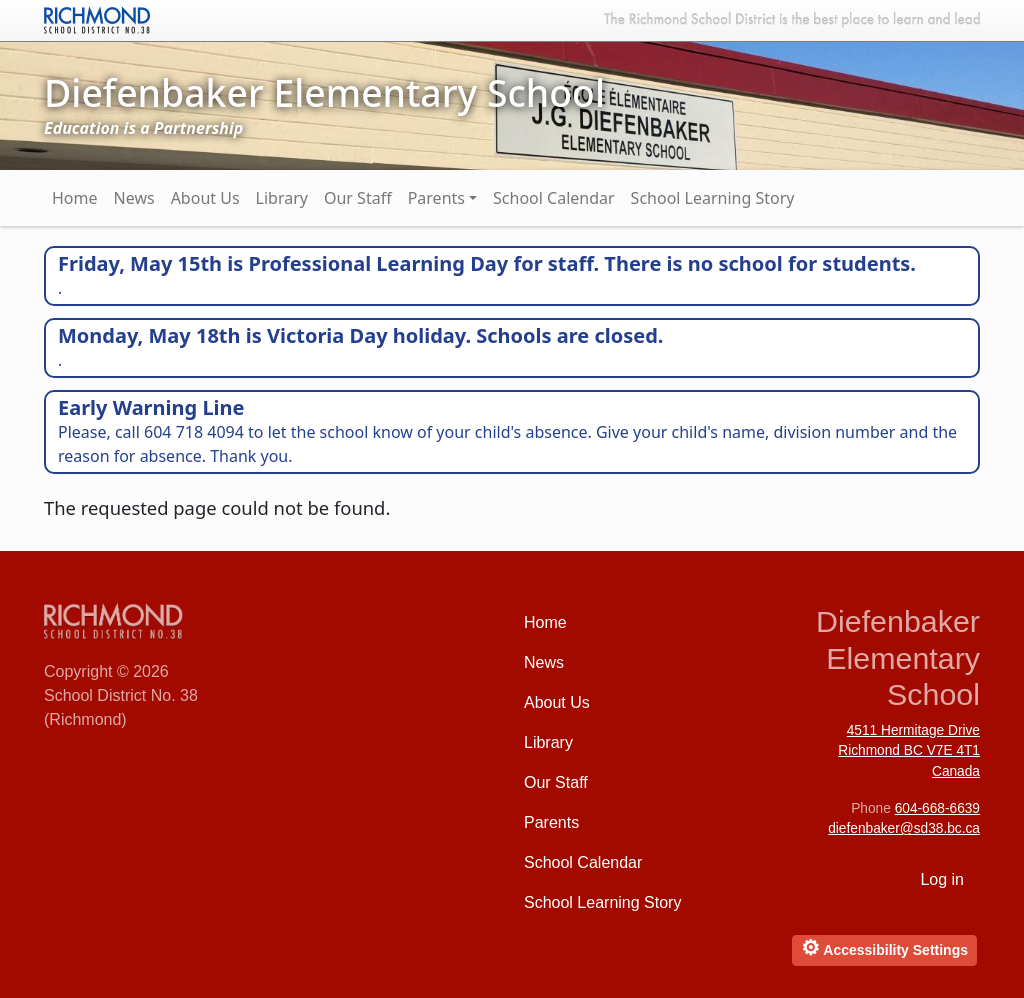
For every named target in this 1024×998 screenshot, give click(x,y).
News (134, 198)
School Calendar (554, 198)
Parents (436, 198)
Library (282, 198)
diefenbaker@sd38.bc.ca (904, 828)
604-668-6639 (937, 808)
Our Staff (358, 198)
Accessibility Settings (884, 947)
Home (75, 198)
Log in (942, 879)
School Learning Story (713, 198)
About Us (205, 198)
